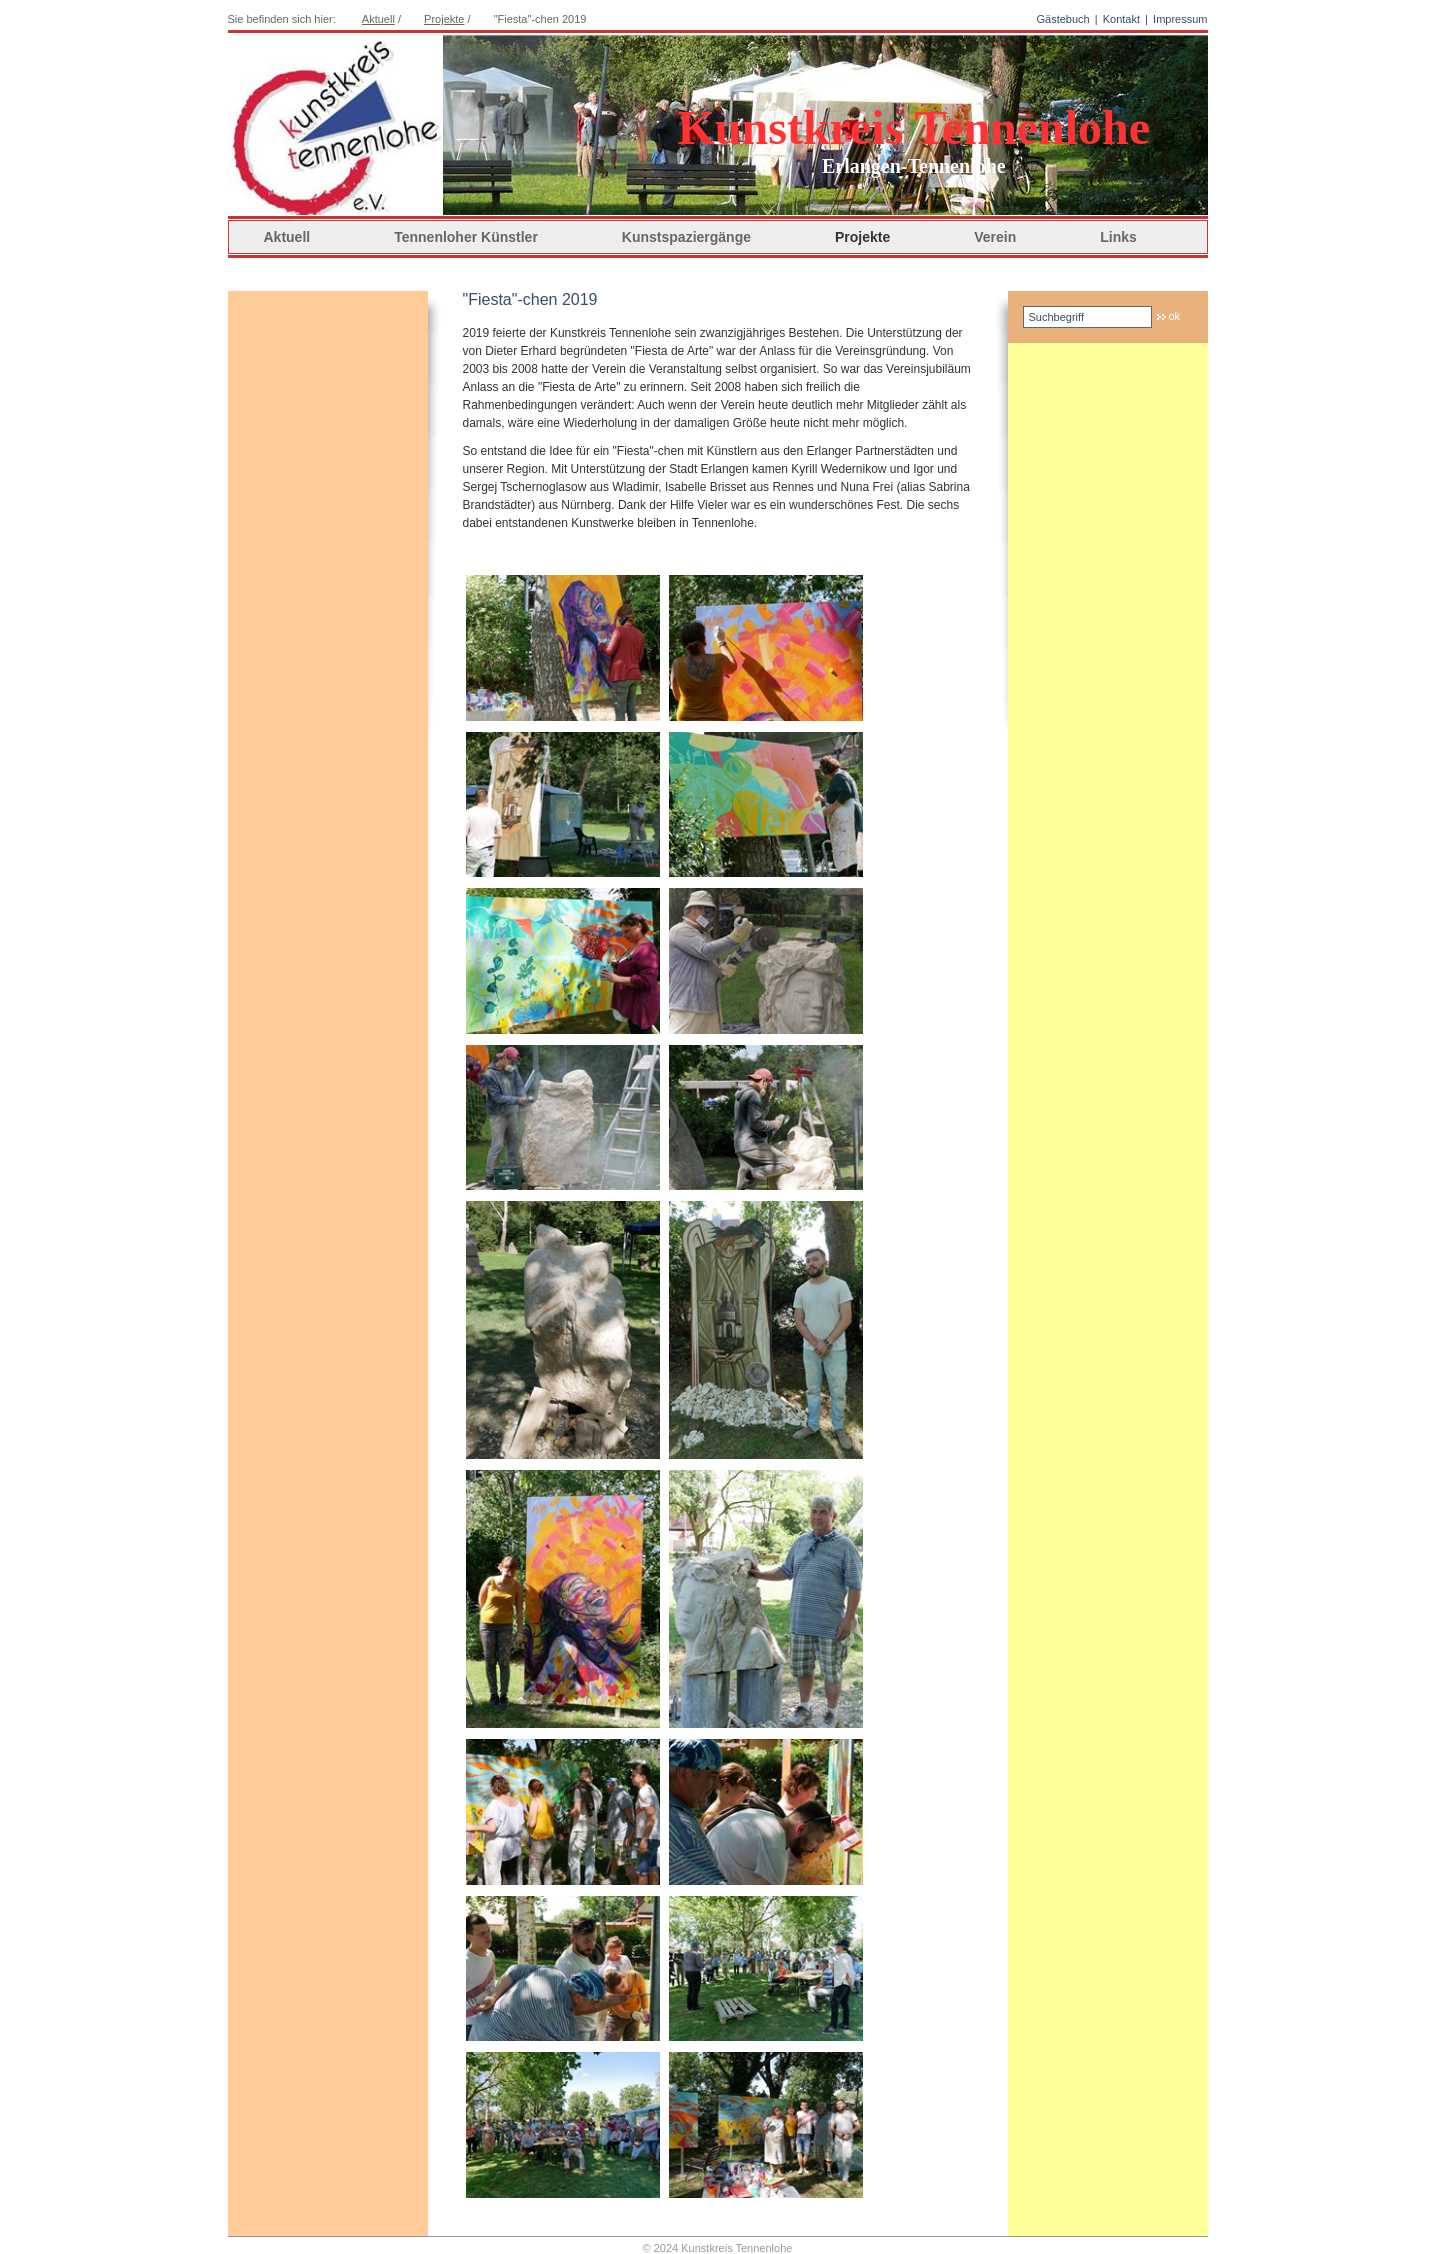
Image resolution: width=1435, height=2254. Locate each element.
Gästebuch (1062, 19)
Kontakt (1121, 19)
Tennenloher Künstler (466, 237)
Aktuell (378, 19)
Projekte (862, 237)
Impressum (1180, 19)
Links (1118, 237)
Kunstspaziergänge (686, 237)
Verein (995, 237)
